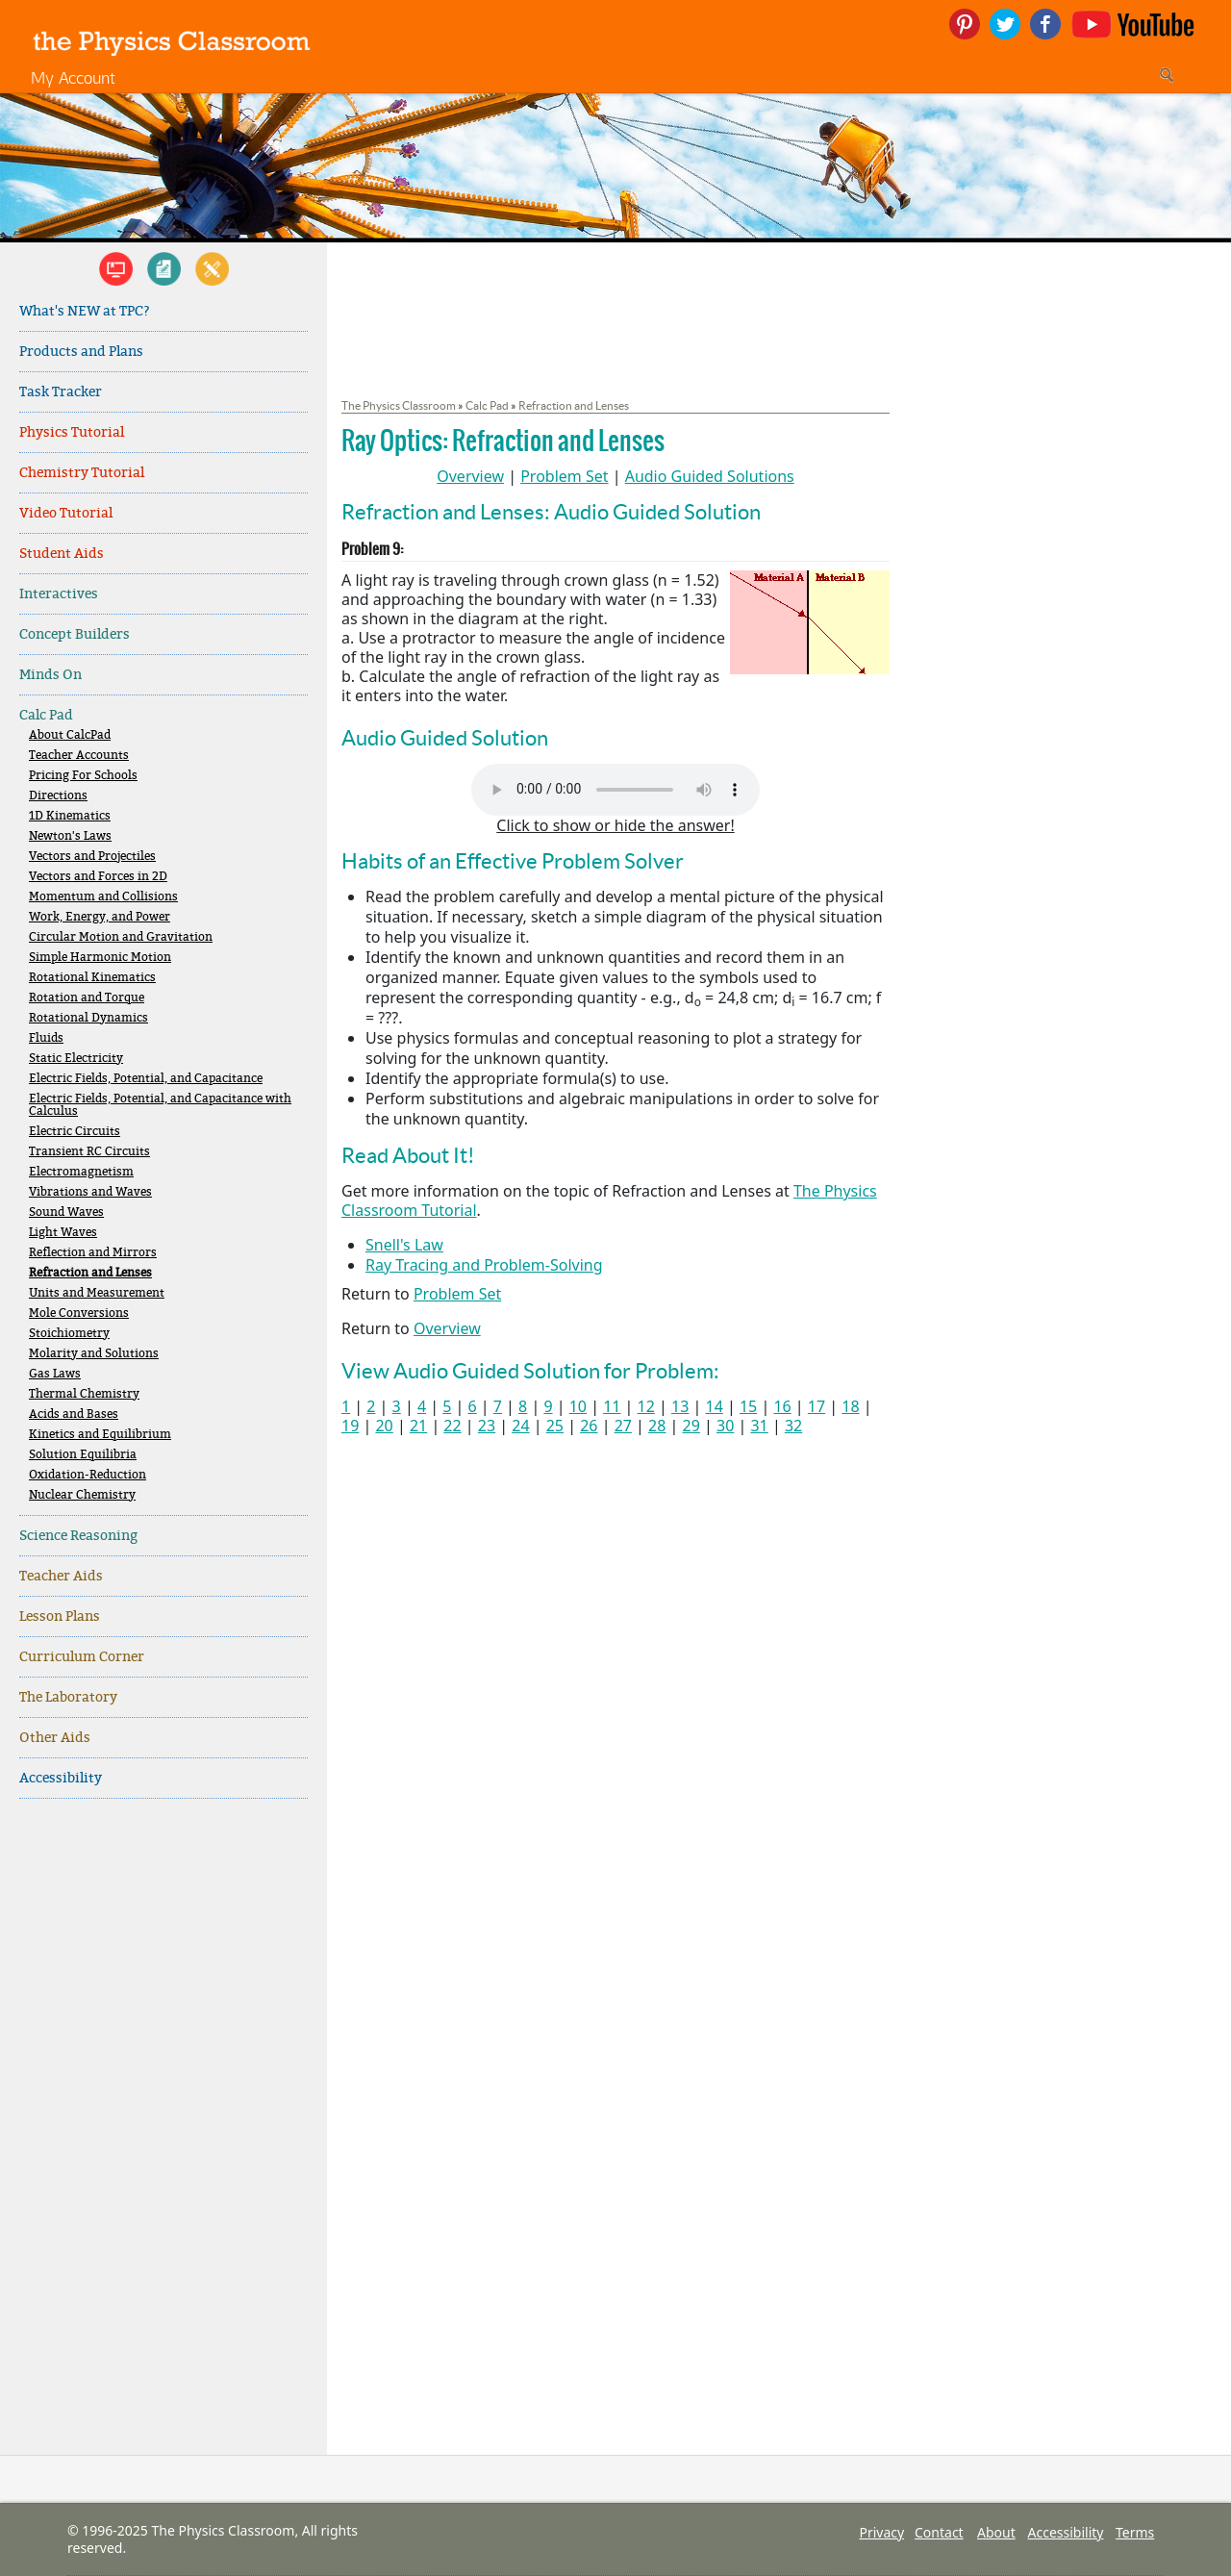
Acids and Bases (73, 1414)
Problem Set (564, 476)
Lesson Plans (59, 1616)
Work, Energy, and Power (99, 917)
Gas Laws (55, 1374)
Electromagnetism (81, 1172)
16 (782, 1406)
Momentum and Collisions (103, 897)
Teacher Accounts (79, 755)
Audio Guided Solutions (709, 476)
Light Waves (63, 1232)
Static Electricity (76, 1058)
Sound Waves (66, 1212)
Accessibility (60, 1778)
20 (383, 1425)
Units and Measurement (96, 1293)
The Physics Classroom (398, 405)
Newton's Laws (70, 836)
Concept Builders (74, 634)
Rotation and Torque (86, 998)
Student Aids (61, 553)
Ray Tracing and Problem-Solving (484, 1264)
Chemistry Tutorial (81, 473)
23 (486, 1425)
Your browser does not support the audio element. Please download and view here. (615, 790)
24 (520, 1425)
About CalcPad (70, 735)
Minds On (50, 675)
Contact (939, 2532)
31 (758, 1425)
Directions (58, 796)
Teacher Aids (61, 1576)
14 (713, 1406)
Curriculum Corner (81, 1657)
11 (611, 1406)
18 (850, 1406)
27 (623, 1425)
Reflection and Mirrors (93, 1253)
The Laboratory (68, 1697)
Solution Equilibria (83, 1455)
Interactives (58, 594)
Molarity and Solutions (94, 1354)
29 (691, 1425)
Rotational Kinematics (92, 978)
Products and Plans (81, 351)
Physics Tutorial (71, 432)
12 (646, 1406)
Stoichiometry (69, 1333)
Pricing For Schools (83, 776)
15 (748, 1406)
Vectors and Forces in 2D (98, 877)
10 (578, 1406)
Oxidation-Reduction (87, 1475)
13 (680, 1406)
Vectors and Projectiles (92, 856)
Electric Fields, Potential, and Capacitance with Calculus (160, 1105)
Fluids (46, 1038)
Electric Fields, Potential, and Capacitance (146, 1079)
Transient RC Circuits (89, 1152)
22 (452, 1425)
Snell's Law (404, 1244)
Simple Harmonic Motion (100, 957)
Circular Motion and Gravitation (121, 937)
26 (588, 1425)
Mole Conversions (79, 1313)
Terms (1135, 2532)
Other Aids (54, 1738)
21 (418, 1425)
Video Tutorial (66, 513)
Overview (470, 476)
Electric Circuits (74, 1131)
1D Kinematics (70, 816)
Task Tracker (60, 392)
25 (555, 1425)
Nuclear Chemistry (82, 1495)
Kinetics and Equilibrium (100, 1434)
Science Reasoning (78, 1536)
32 (793, 1425)
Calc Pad (46, 715)
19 (350, 1425)
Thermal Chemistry (84, 1394)
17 (816, 1406)
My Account (73, 77)
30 (725, 1425)
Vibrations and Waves (90, 1192)
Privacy (881, 2532)
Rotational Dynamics (88, 1018)
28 (657, 1425)
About (996, 2532)
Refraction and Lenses (90, 1273)
